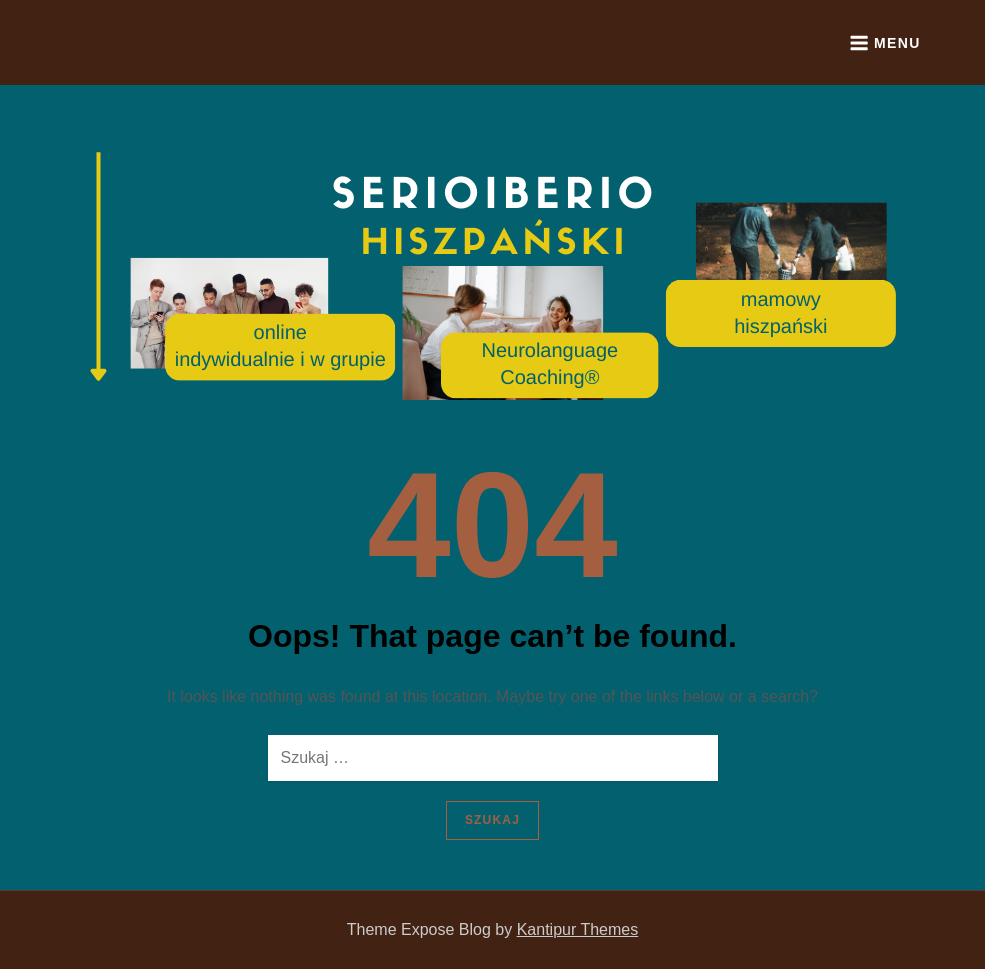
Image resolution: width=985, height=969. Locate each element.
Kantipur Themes (578, 929)
